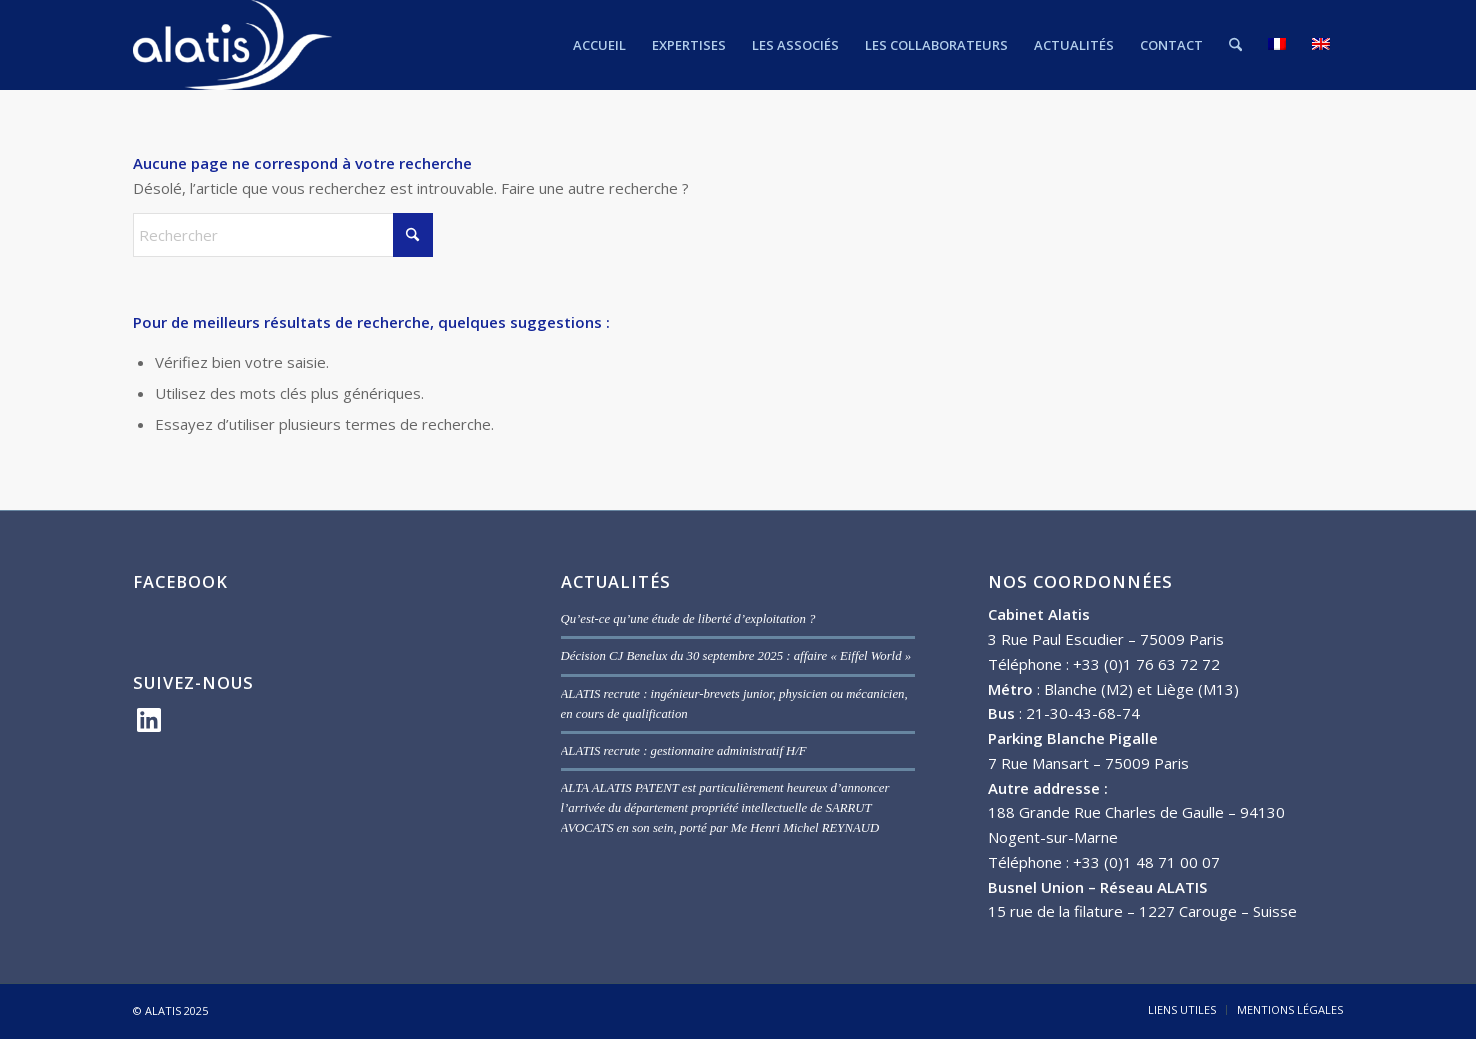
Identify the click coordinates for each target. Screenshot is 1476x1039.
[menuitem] (599, 45)
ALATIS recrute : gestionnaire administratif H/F (684, 751)
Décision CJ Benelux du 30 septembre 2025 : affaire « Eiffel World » (736, 656)
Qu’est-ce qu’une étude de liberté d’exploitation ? (688, 619)
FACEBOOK (180, 581)
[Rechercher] (1235, 45)
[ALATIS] (232, 45)
